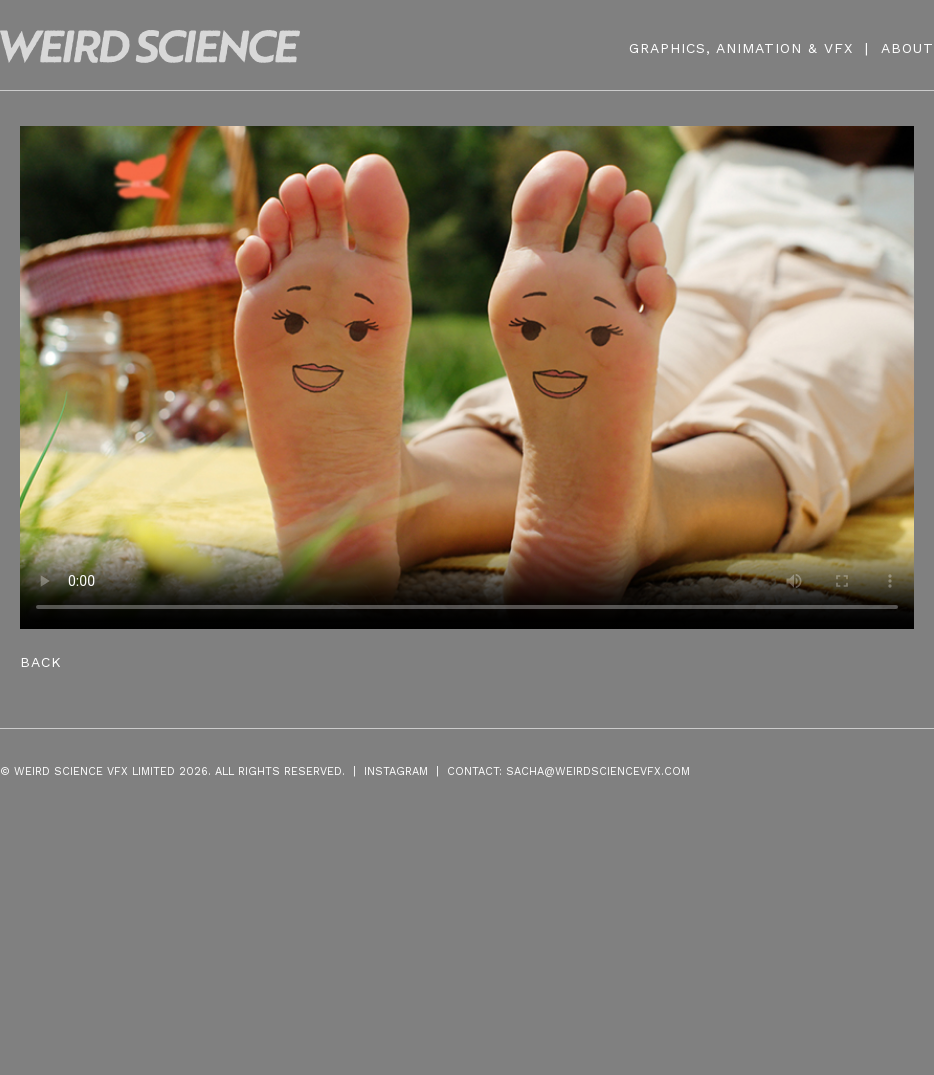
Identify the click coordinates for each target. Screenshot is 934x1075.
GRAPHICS (667, 48)
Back (41, 662)
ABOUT (907, 48)
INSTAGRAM (396, 771)
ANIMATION (759, 48)
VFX (838, 48)
